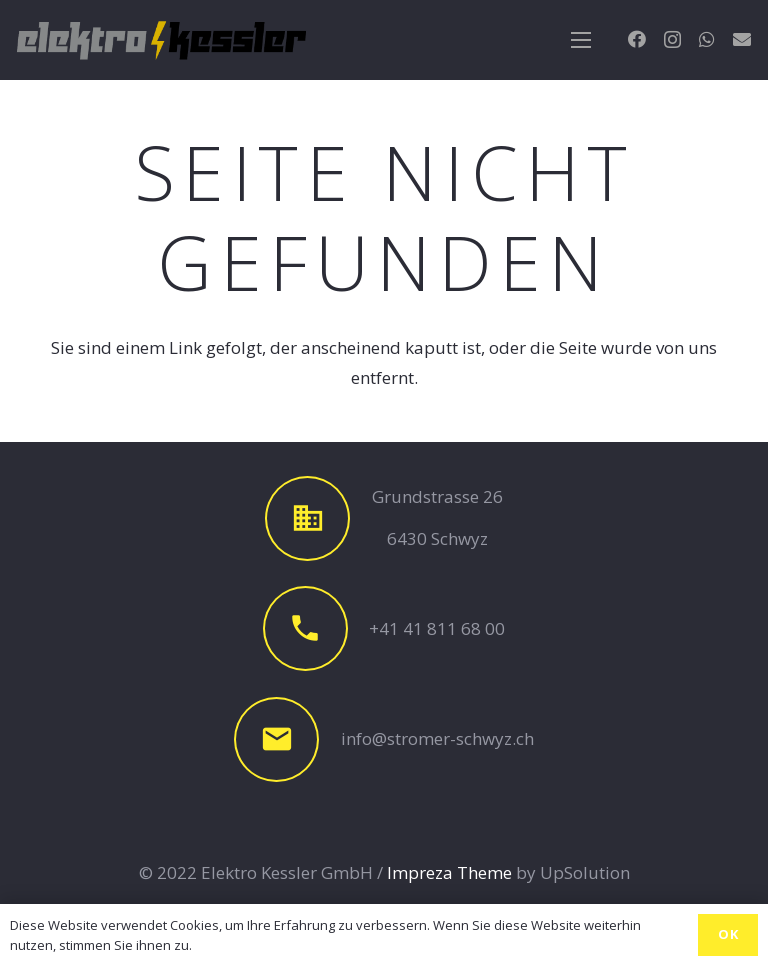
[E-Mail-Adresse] (742, 39)
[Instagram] (672, 40)
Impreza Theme (449, 872)
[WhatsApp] (707, 39)
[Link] (161, 40)
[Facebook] (637, 39)
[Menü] (580, 40)
